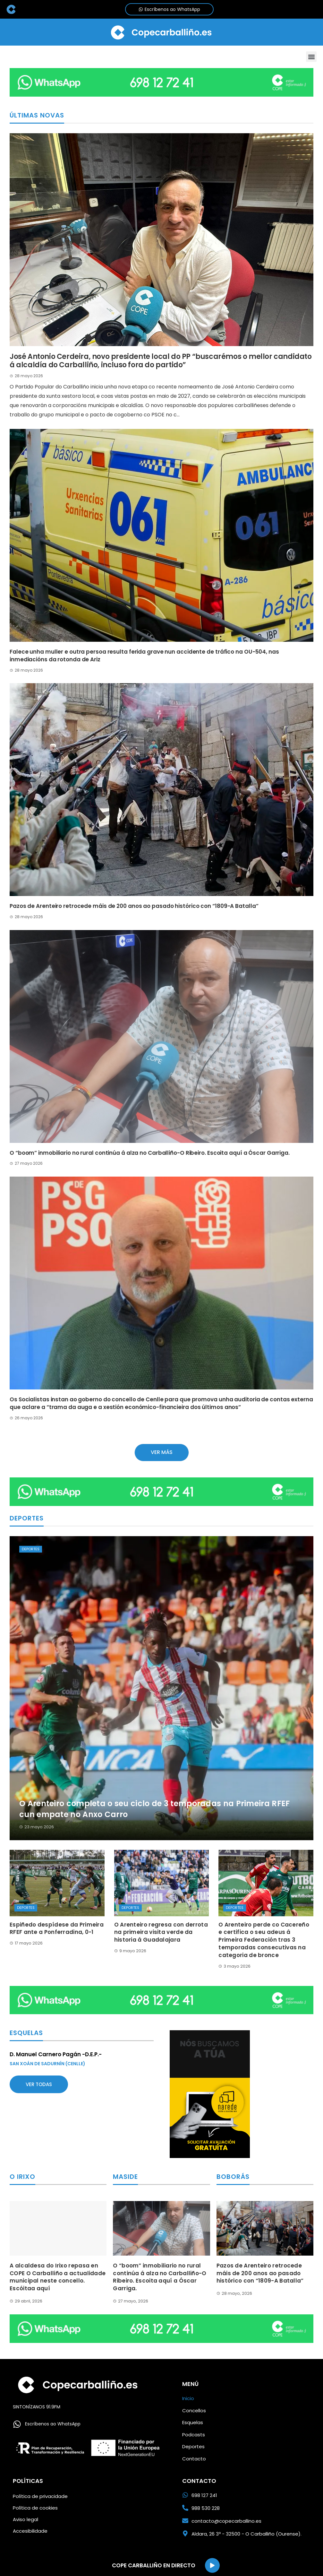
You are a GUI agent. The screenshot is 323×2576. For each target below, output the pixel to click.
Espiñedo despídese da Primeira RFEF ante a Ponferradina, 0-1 (57, 1928)
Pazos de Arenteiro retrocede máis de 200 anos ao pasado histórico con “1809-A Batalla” (134, 906)
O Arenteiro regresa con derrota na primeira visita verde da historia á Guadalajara (161, 1932)
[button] (311, 56)
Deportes (30, 1549)
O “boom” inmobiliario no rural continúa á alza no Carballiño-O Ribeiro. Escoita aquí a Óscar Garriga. (150, 1153)
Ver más (162, 1452)
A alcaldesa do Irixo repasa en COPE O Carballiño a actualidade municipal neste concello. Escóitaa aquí (58, 2277)
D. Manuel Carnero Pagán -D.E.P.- (56, 2054)
